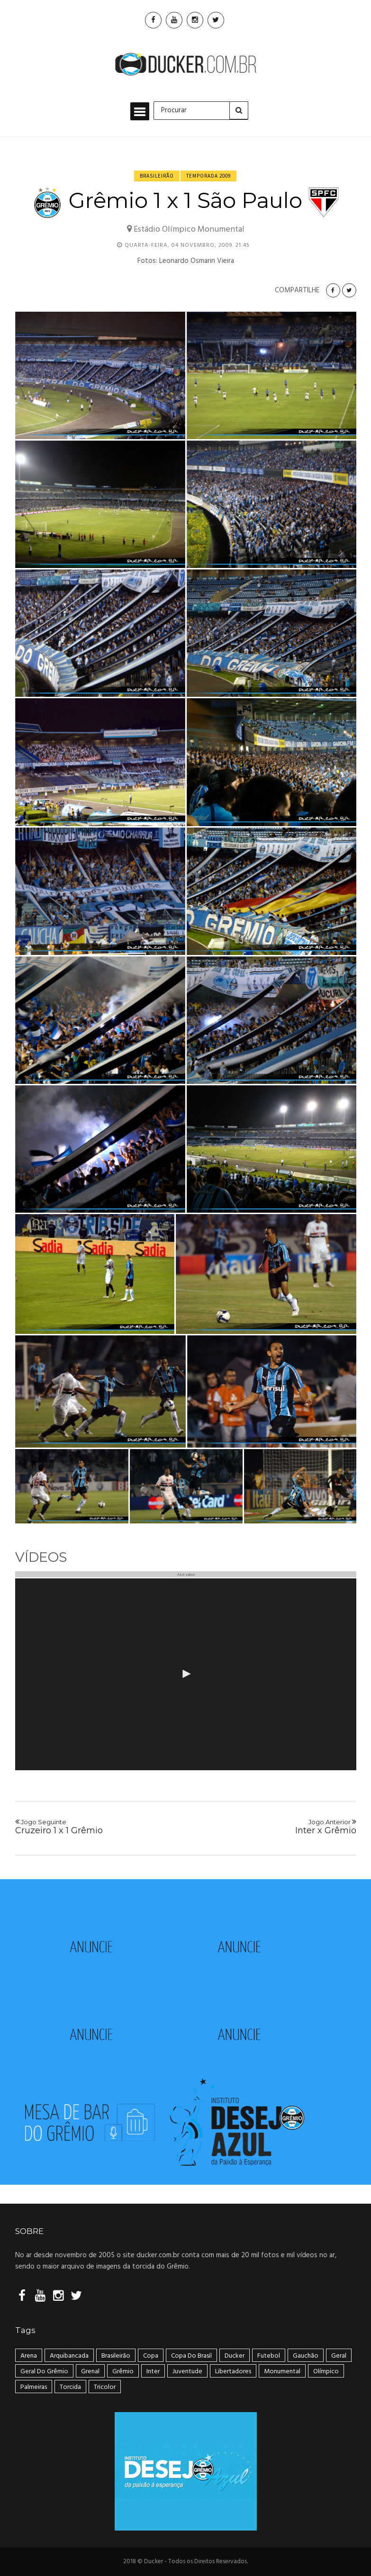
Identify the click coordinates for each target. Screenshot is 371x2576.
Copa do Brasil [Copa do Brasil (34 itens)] (191, 2356)
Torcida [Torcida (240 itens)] (70, 2387)
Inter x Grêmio (274, 1827)
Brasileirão (157, 175)
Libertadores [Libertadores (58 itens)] (233, 2371)
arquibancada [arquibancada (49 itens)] (69, 2356)
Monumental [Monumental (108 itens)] (282, 2371)
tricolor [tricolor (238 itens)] (105, 2387)
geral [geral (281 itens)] (338, 2356)
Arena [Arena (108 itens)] (28, 2356)
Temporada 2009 (208, 175)
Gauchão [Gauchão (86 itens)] (305, 2356)
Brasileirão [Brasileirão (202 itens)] (115, 2356)
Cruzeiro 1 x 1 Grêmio (97, 1827)
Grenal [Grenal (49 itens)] (90, 2371)
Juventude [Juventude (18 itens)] (187, 2371)
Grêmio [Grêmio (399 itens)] (123, 2371)
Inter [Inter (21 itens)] (153, 2371)
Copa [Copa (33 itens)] (150, 2356)
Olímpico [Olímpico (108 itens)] (326, 2371)
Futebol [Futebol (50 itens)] (268, 2356)
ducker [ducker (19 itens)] (234, 2356)
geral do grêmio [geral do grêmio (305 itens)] (44, 2371)
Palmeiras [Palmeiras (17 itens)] (33, 2387)
